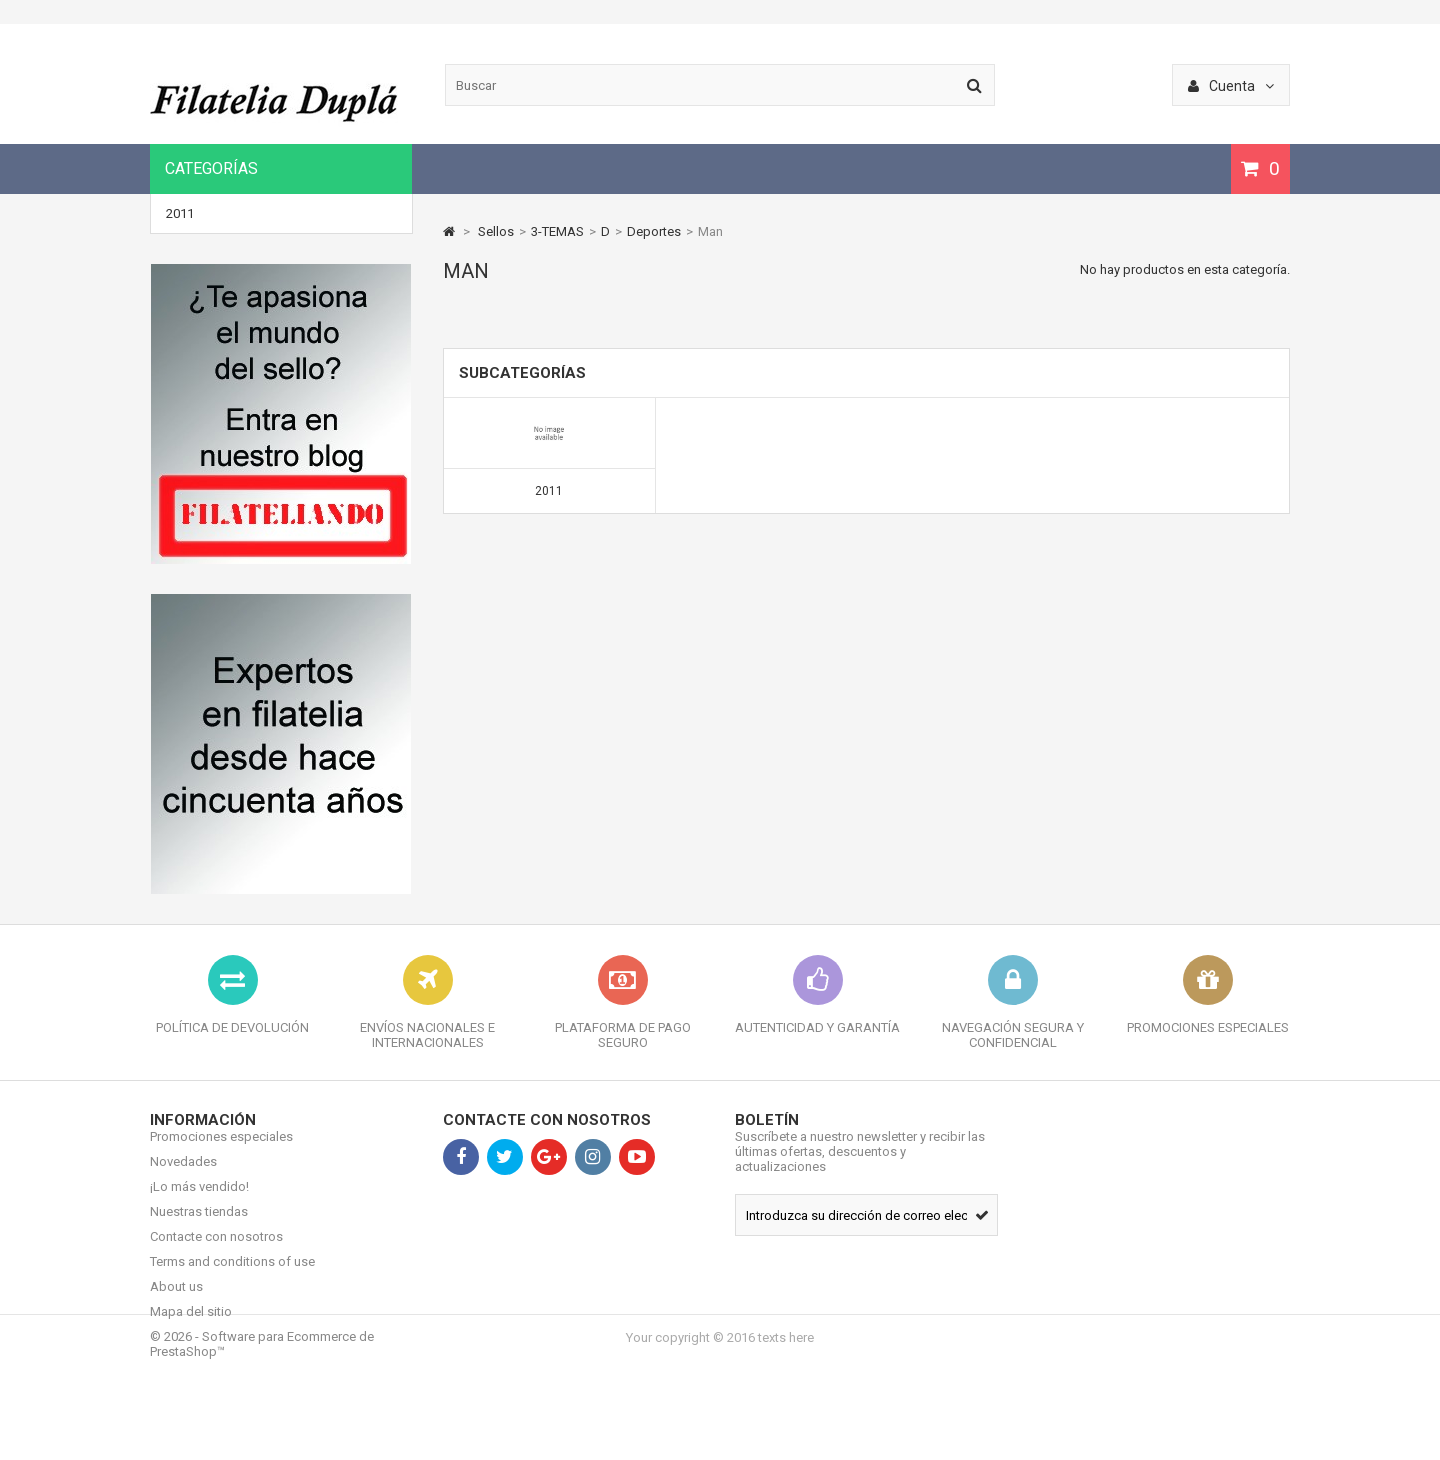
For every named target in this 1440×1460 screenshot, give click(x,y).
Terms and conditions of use (232, 1276)
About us (176, 1301)
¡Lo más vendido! (199, 1201)
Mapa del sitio (191, 1326)
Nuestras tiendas (199, 1226)
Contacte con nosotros (216, 1251)
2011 (180, 213)
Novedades (183, 1176)
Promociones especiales (221, 1151)
